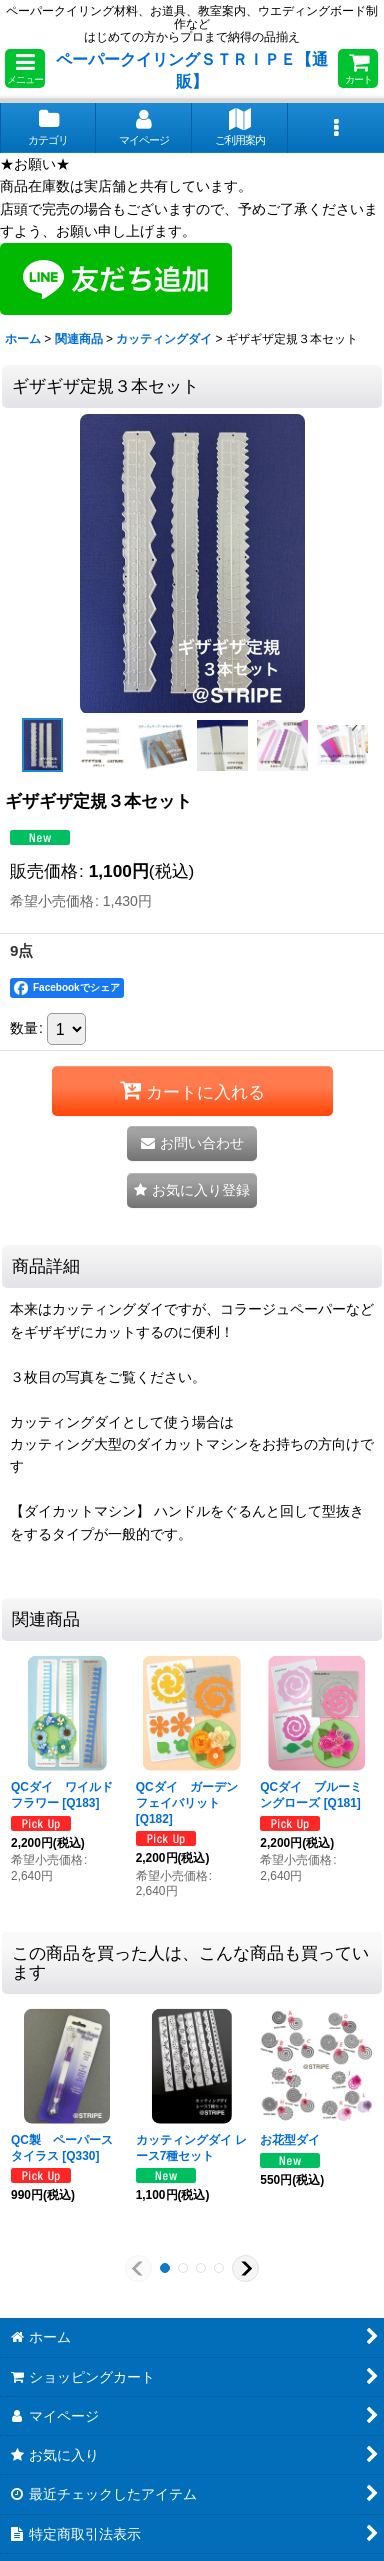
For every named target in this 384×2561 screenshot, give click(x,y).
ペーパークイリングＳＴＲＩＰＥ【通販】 (192, 70)
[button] (25, 68)
